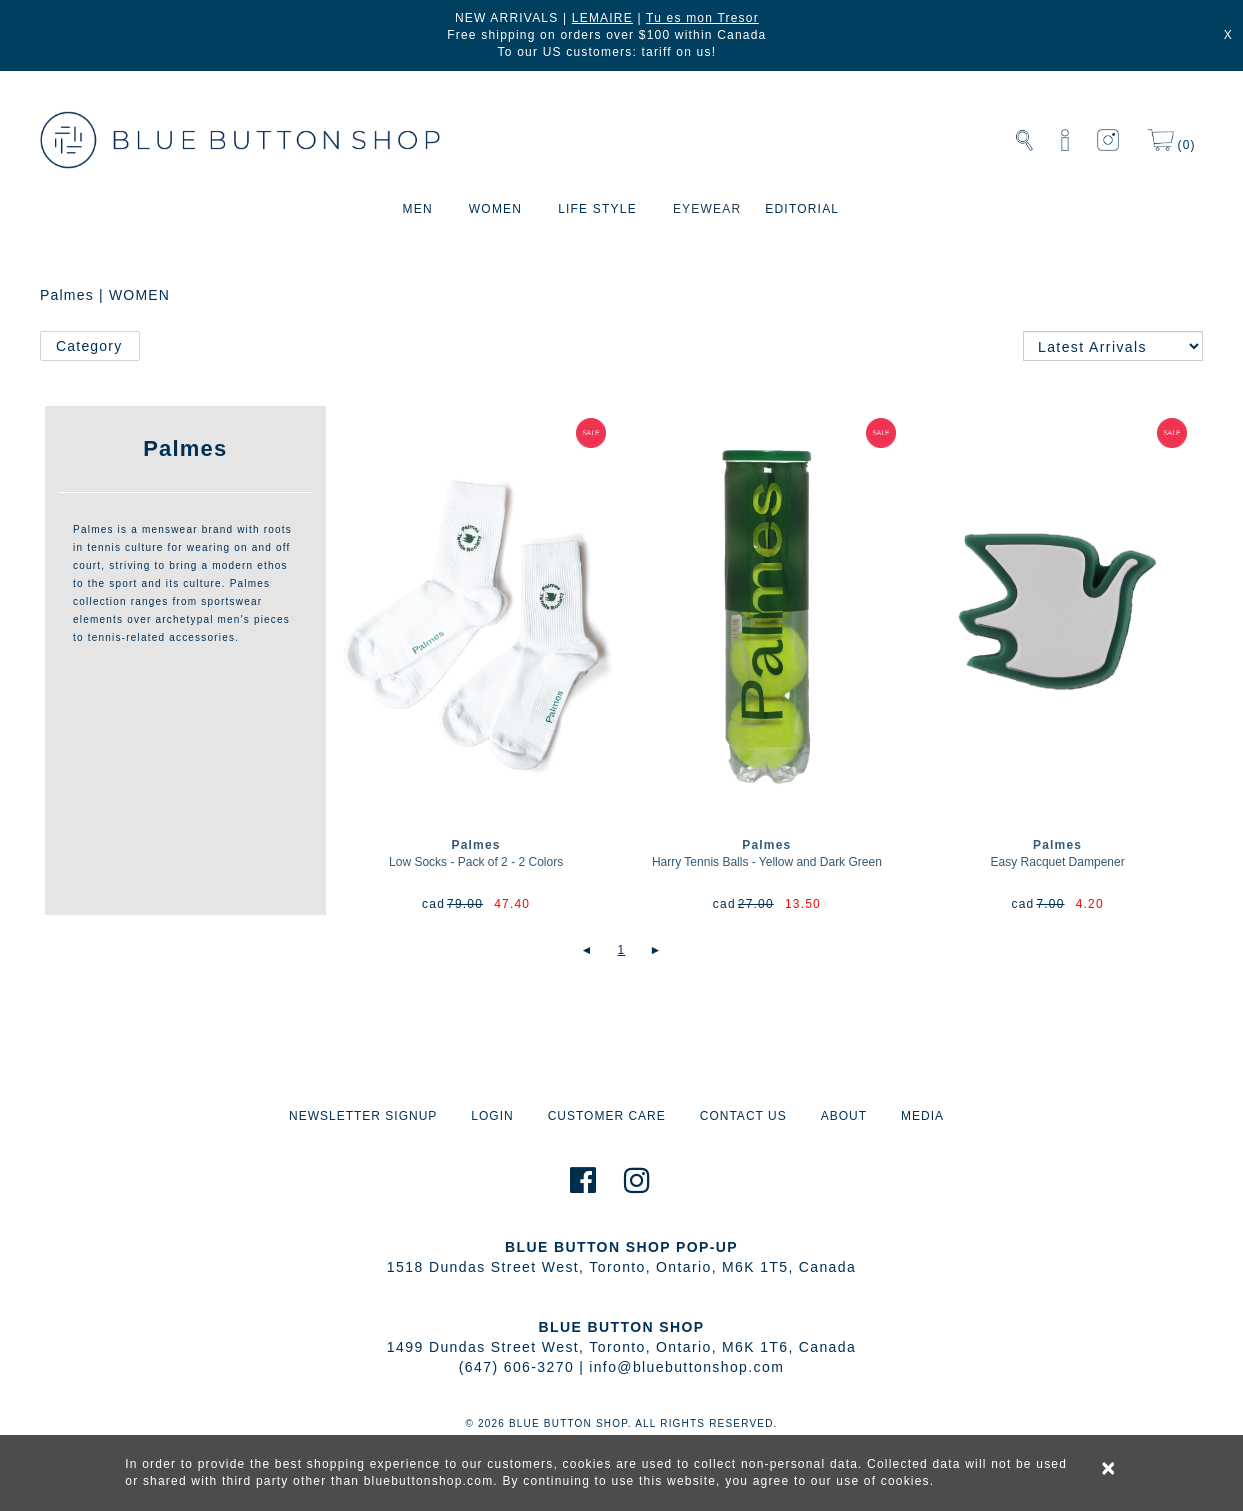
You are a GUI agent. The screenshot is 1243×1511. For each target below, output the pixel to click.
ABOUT (844, 1116)
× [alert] (1109, 1468)
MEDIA (922, 1116)
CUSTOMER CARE (607, 1116)
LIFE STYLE (597, 209)
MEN (418, 209)
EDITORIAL (802, 209)
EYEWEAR (707, 209)
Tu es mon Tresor (702, 18)
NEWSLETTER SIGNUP (363, 1116)
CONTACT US (743, 1116)
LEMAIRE (602, 18)
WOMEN (495, 209)
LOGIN (492, 1116)
